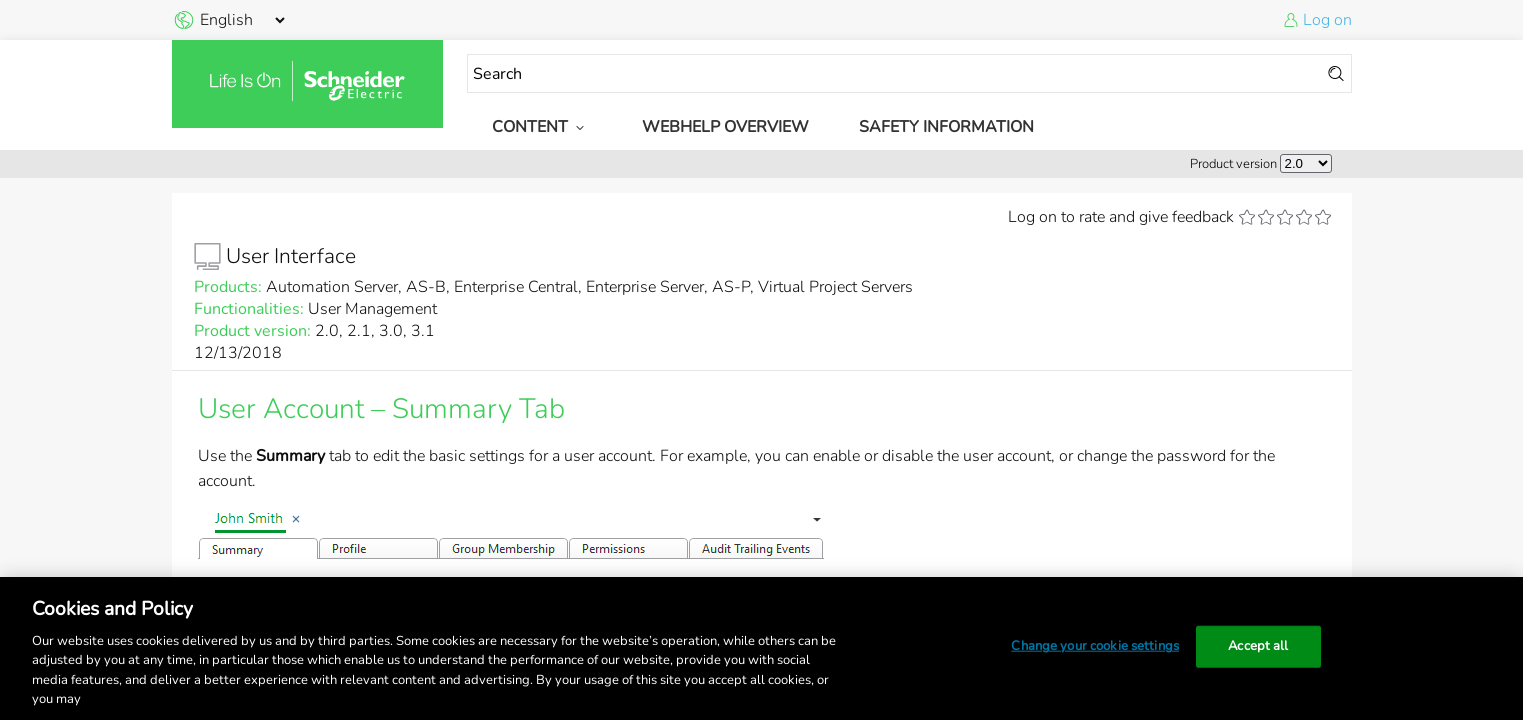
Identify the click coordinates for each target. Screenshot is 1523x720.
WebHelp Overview (725, 127)
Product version (1233, 164)
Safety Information (946, 127)
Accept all (1258, 646)
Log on (1327, 20)
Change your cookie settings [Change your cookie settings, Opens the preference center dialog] (1095, 646)
